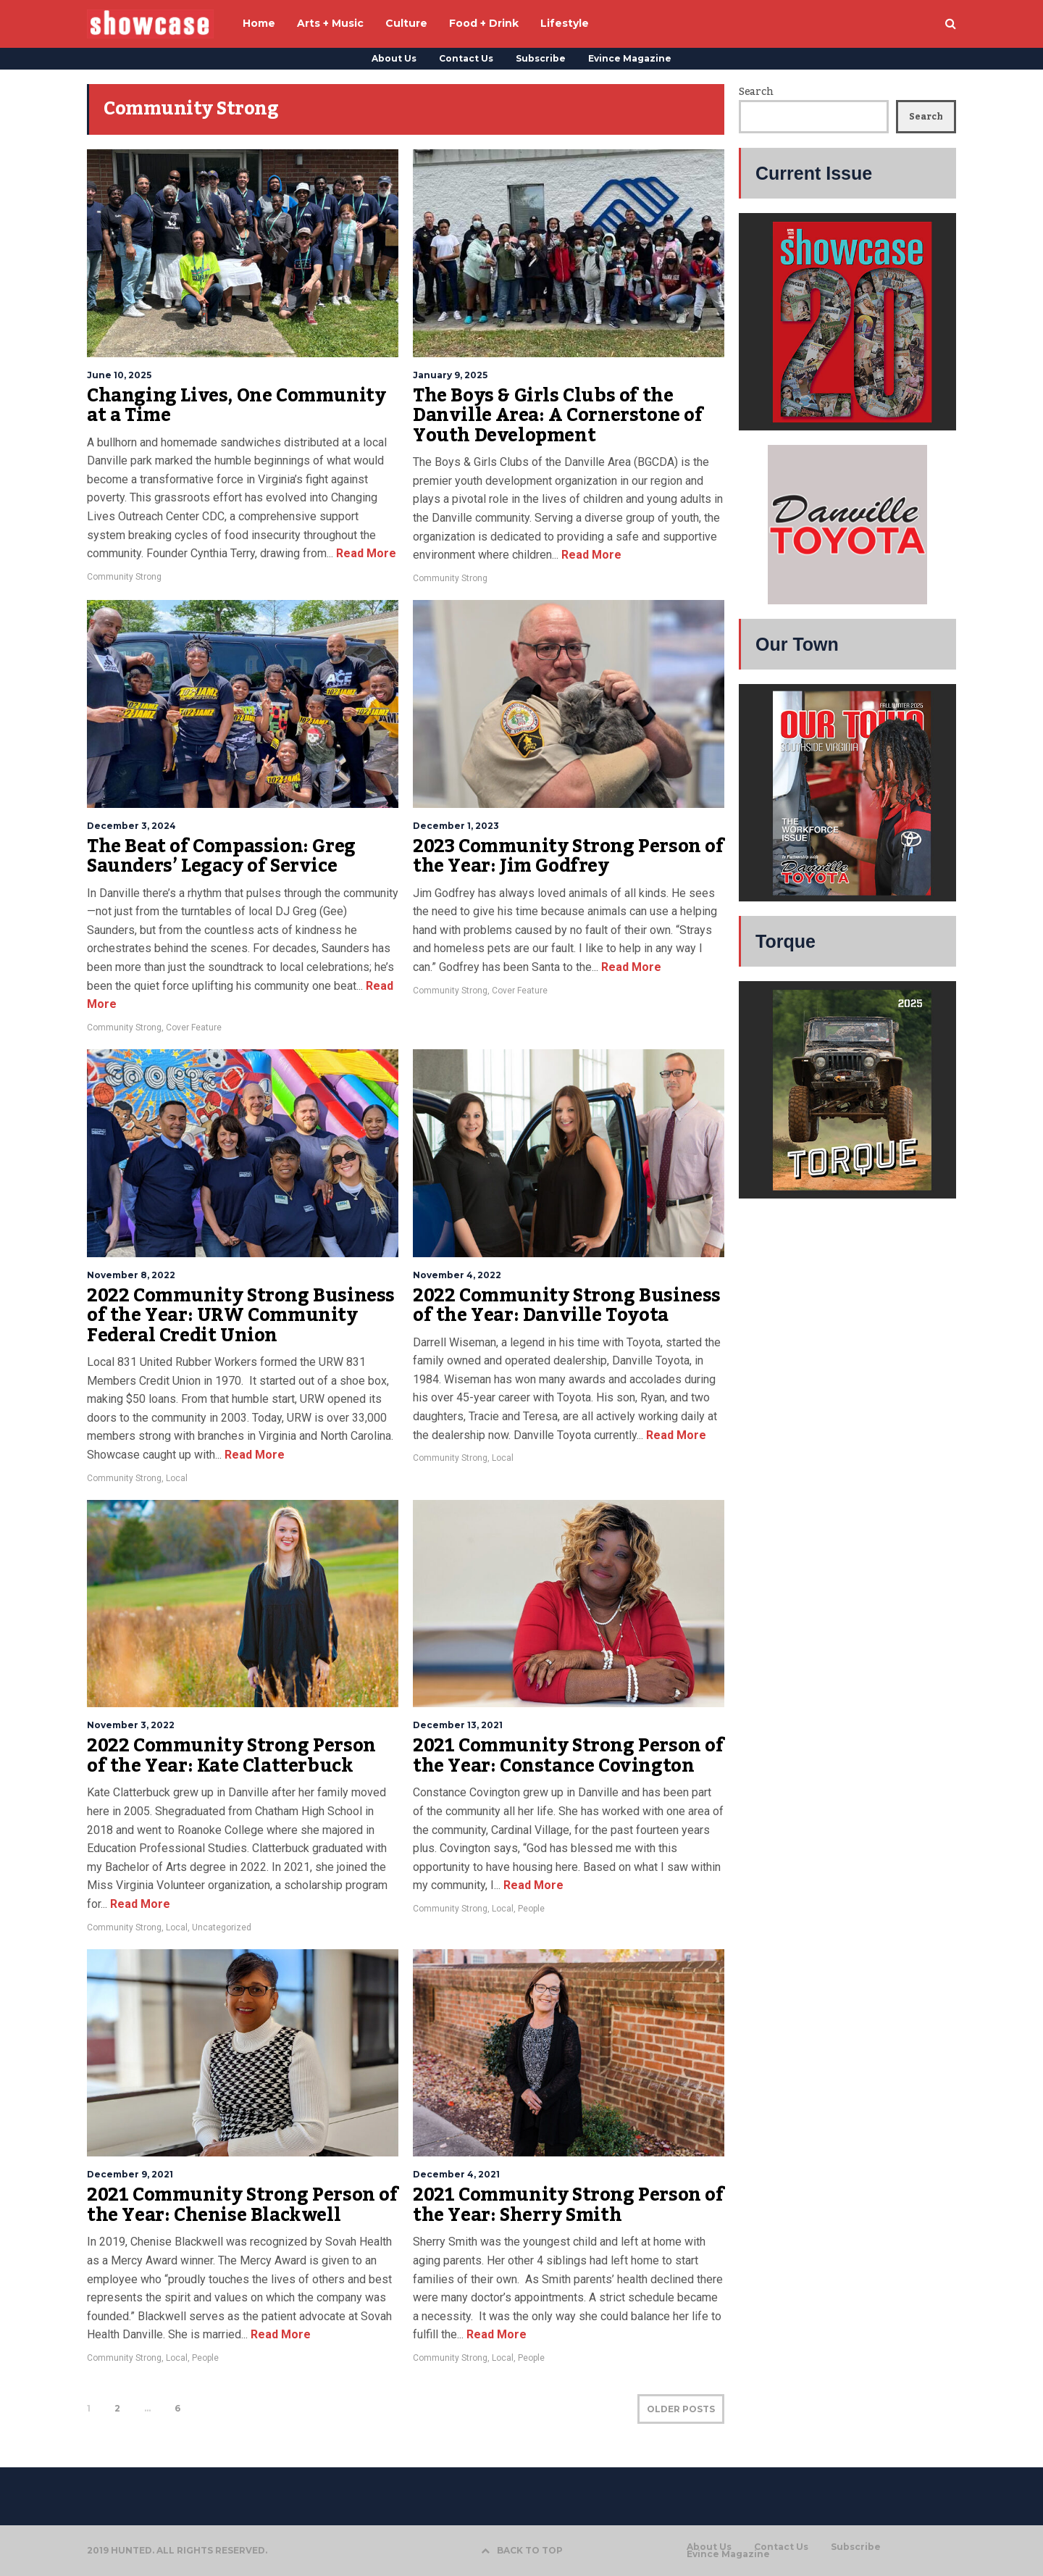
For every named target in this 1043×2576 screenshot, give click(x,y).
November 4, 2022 (457, 1275)
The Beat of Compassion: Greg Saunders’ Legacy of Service (221, 856)
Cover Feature (194, 1027)
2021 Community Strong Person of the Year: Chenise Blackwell (242, 2205)
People (531, 1909)
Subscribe (541, 58)
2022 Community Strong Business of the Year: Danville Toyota (567, 1305)
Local (177, 1478)
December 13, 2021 (458, 1725)
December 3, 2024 (131, 825)
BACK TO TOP (522, 2550)
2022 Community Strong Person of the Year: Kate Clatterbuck (231, 1755)
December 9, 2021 (130, 2174)
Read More (364, 553)
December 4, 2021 (456, 2174)
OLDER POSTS (681, 2409)
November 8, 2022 (131, 1275)
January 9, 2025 (450, 375)
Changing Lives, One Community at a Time (236, 406)
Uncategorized (221, 1927)
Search (756, 92)
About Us (394, 58)
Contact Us (466, 58)
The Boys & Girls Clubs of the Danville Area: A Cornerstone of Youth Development (558, 416)
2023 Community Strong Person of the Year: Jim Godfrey (568, 856)
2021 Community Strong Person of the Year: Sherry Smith (568, 2205)
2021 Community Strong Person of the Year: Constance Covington (568, 1755)
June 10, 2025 (119, 375)
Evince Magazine (629, 58)
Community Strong (124, 577)
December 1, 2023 (456, 825)
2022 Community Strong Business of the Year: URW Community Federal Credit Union (241, 1315)
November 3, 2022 (131, 1725)
